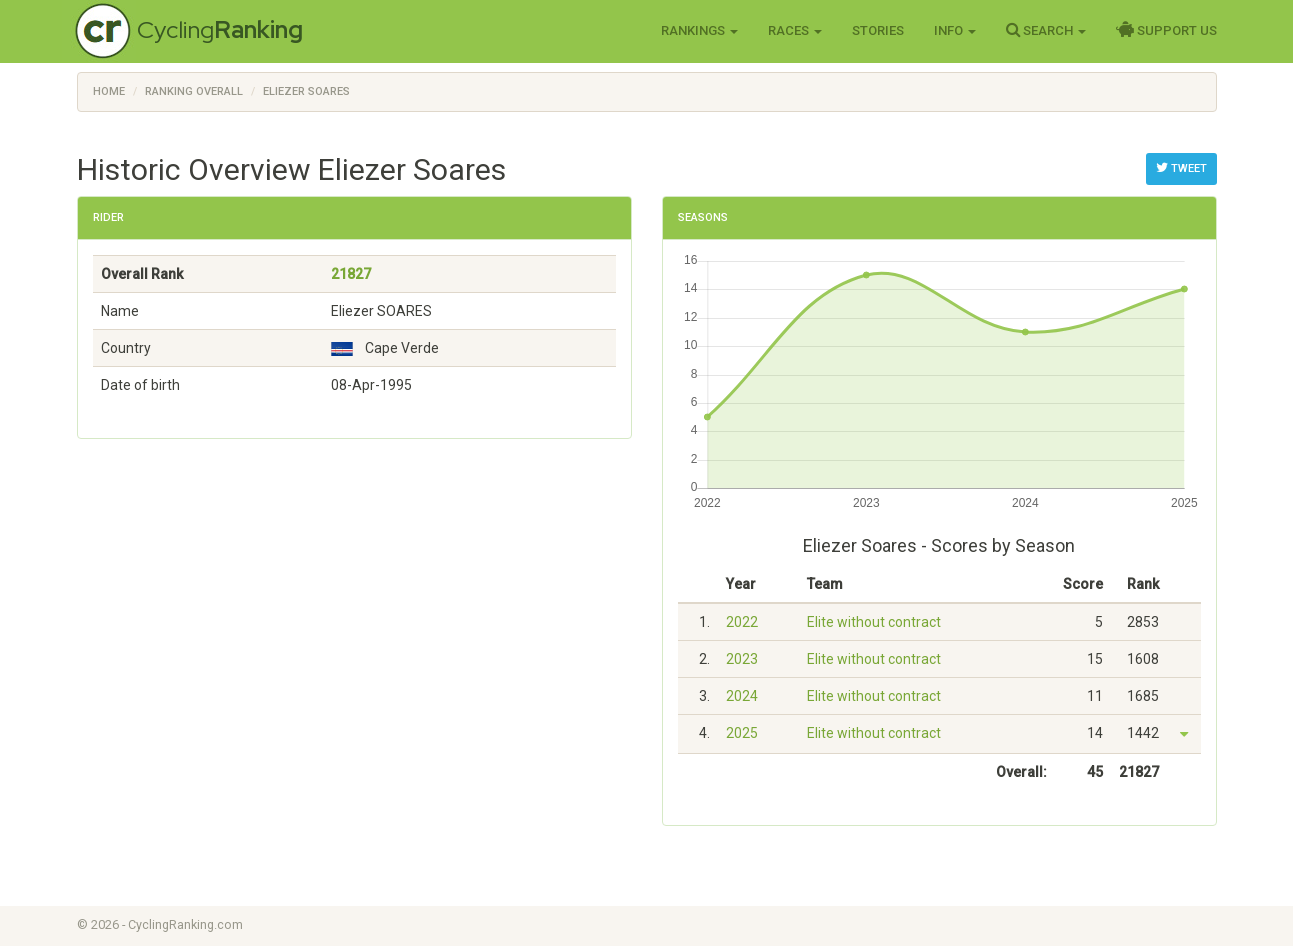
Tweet (1181, 168)
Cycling (220, 29)
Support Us (1166, 30)
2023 (742, 659)
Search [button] (1046, 30)
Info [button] (955, 30)
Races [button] (795, 30)
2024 (742, 696)
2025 (742, 733)
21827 (351, 274)
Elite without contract (874, 622)
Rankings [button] (699, 30)
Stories (878, 30)
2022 (742, 622)
